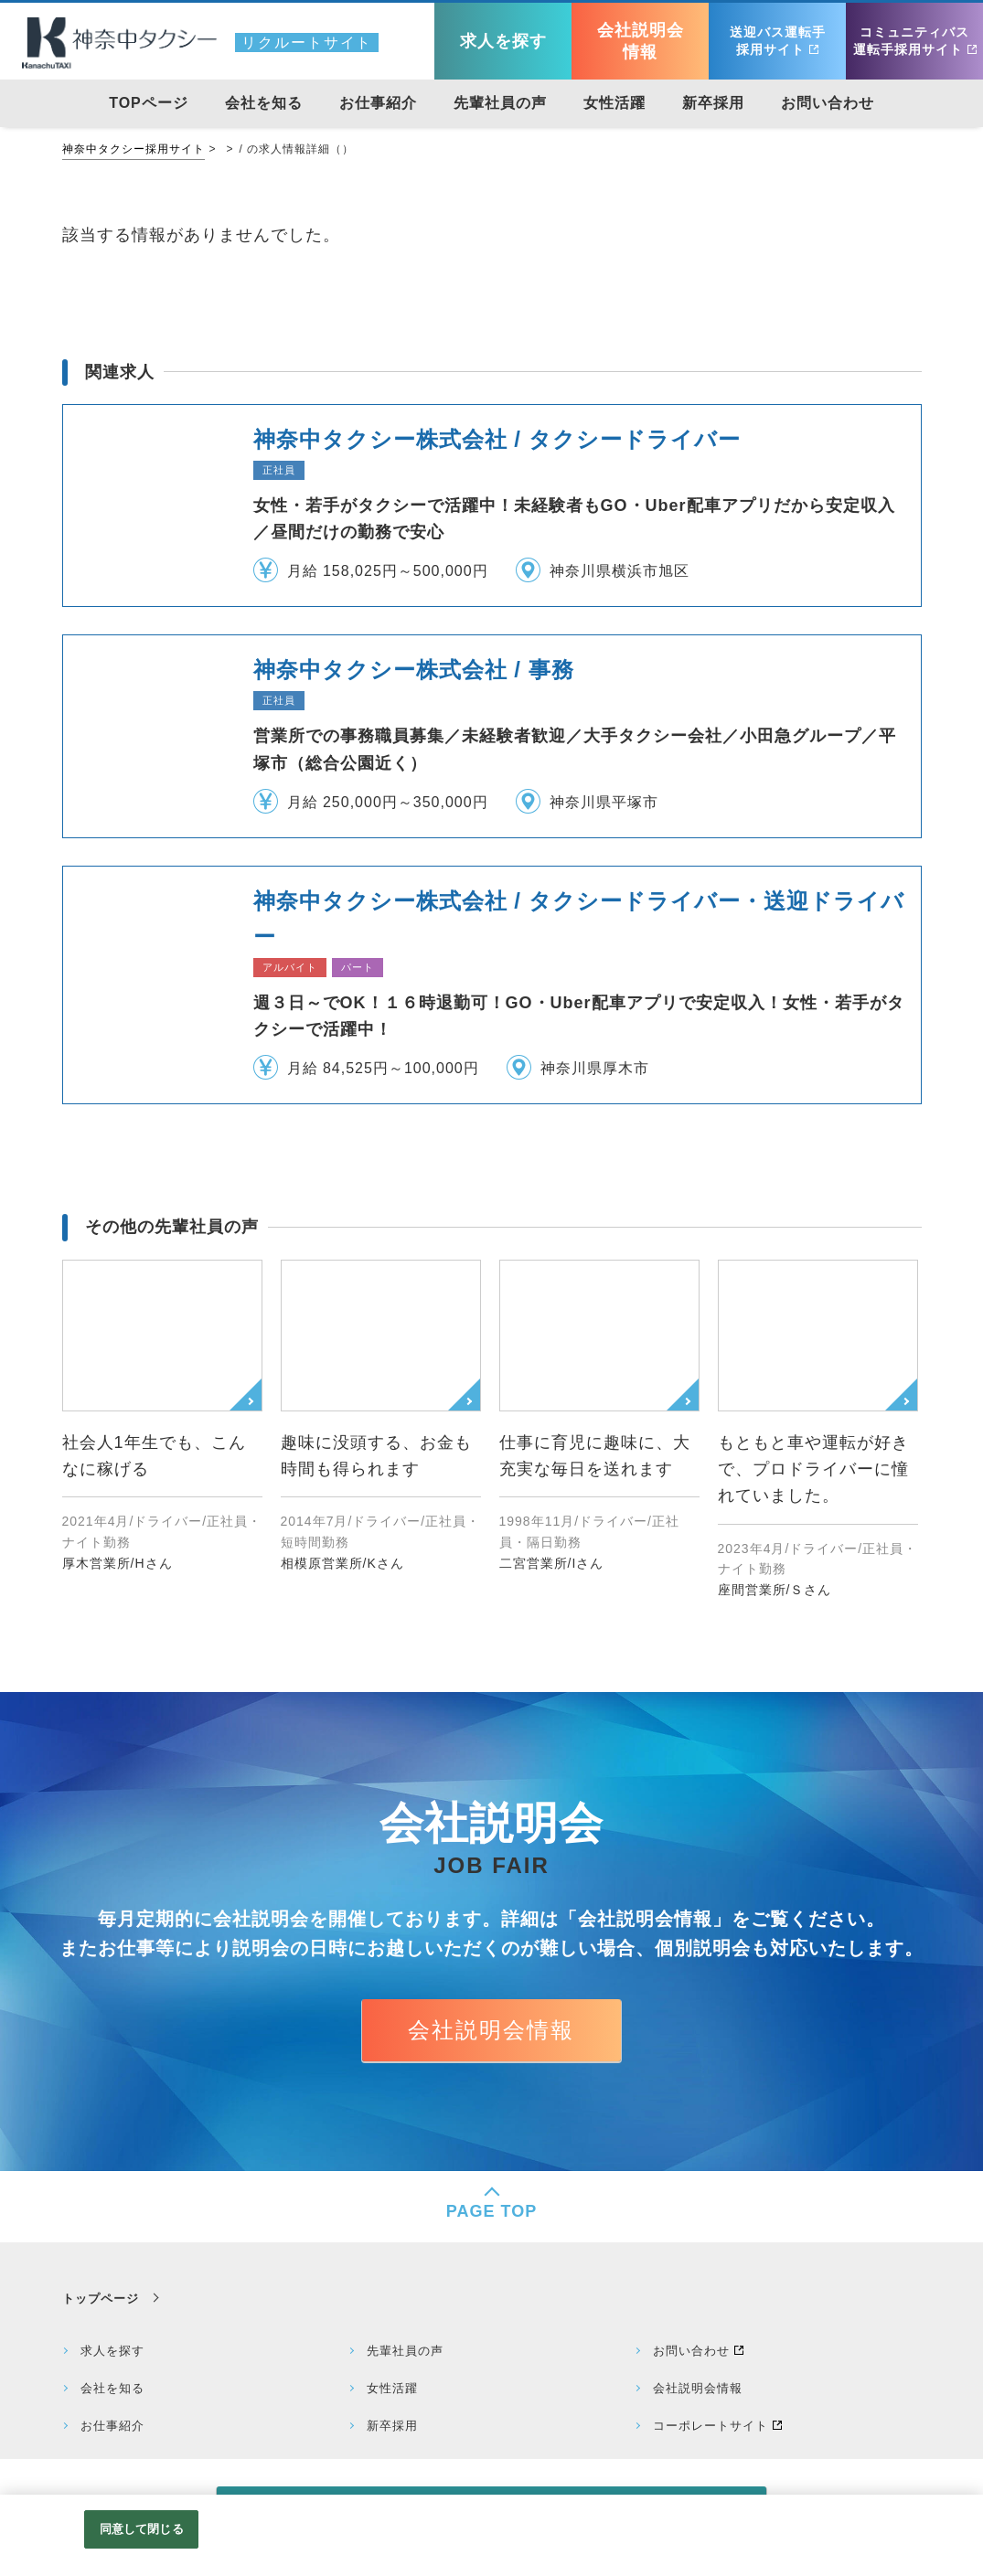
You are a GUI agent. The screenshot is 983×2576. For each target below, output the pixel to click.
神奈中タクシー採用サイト (133, 149)
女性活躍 (392, 2388)
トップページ (100, 2298)
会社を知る (112, 2388)
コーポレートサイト (710, 2425)
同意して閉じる (142, 2529)
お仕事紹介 (112, 2425)
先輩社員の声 (405, 2351)
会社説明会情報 (491, 2029)
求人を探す (112, 2351)
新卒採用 (392, 2425)
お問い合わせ (691, 2351)
